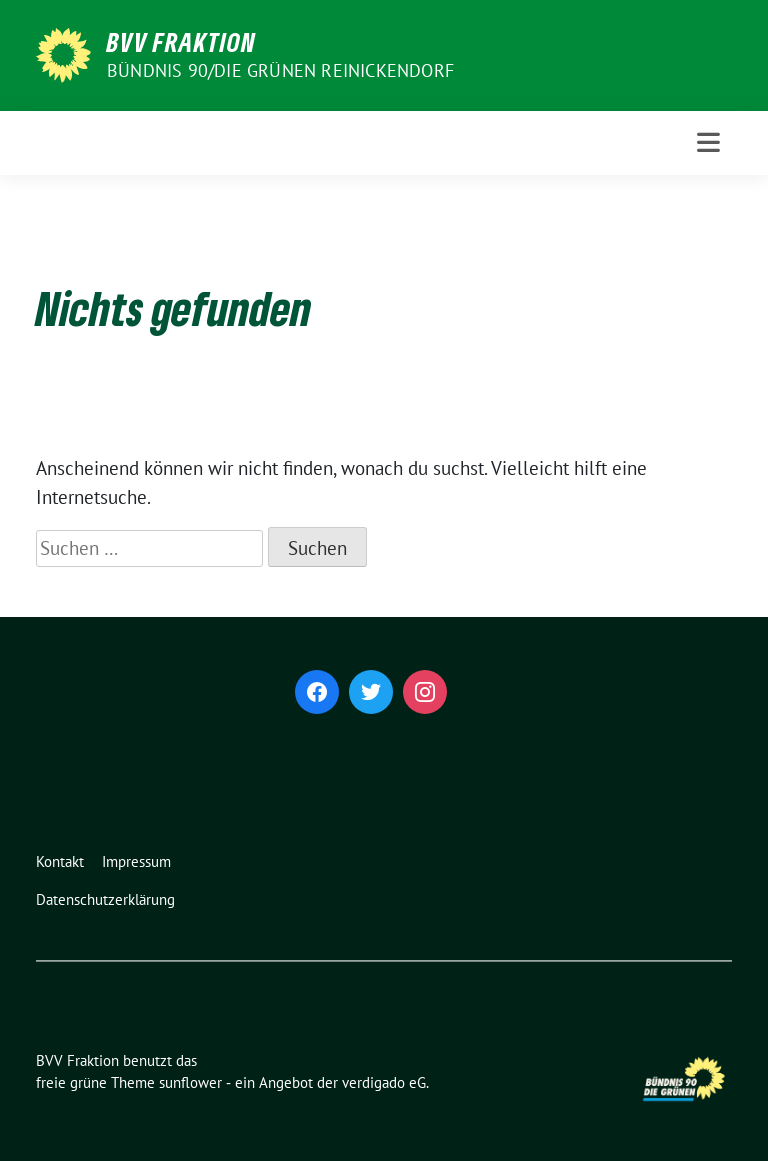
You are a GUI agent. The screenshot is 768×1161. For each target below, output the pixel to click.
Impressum (136, 861)
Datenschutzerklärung (105, 899)
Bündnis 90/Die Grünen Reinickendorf (280, 70)
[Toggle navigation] (708, 142)
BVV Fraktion (181, 42)
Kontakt (60, 861)
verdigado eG (384, 1082)
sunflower (190, 1082)
